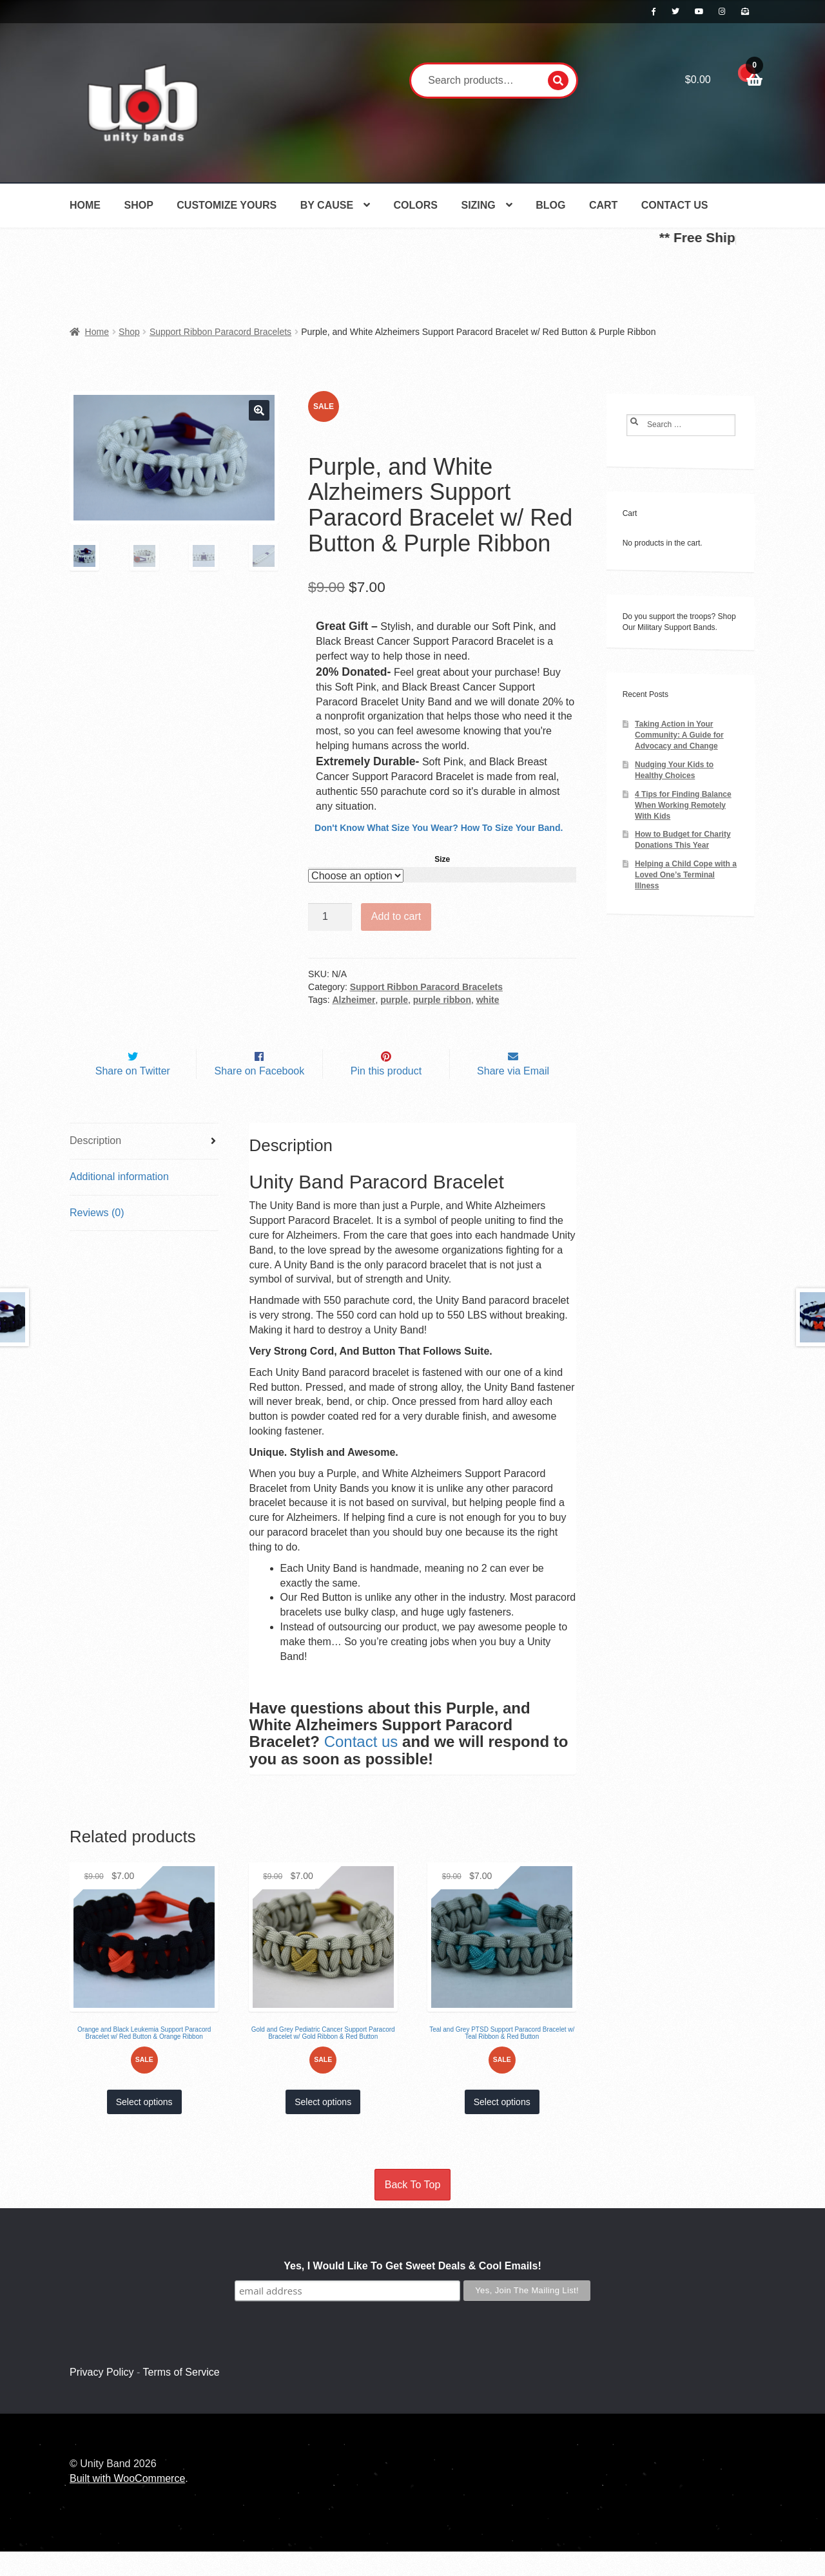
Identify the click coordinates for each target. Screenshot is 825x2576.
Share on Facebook (260, 1095)
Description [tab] (95, 1164)
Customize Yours (227, 205)
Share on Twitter (132, 1095)
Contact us (361, 1766)
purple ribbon (442, 1000)
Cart (603, 205)
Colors (416, 205)
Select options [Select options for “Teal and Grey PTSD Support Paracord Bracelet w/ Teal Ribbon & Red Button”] (502, 2126)
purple (394, 1000)
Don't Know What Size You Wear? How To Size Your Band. (439, 828)
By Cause (326, 205)
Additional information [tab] (119, 1200)
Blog (550, 205)
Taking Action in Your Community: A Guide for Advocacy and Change (679, 735)
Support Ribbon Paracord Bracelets (220, 332)
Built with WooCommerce (127, 2502)
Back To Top (413, 2208)
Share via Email (513, 1095)
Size (442, 859)
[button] (259, 410)
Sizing (478, 205)
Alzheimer (353, 1000)
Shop (138, 205)
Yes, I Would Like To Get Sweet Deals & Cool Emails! (412, 2289)
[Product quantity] (330, 917)
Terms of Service (181, 2395)
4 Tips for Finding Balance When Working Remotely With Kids (683, 805)
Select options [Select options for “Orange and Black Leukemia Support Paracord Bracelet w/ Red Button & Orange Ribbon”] (144, 2126)
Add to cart (396, 916)
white (488, 1000)
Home (85, 205)
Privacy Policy (102, 2395)
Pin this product (386, 1095)
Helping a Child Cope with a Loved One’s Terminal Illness (686, 874)
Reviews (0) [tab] (97, 1236)
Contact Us (674, 205)
